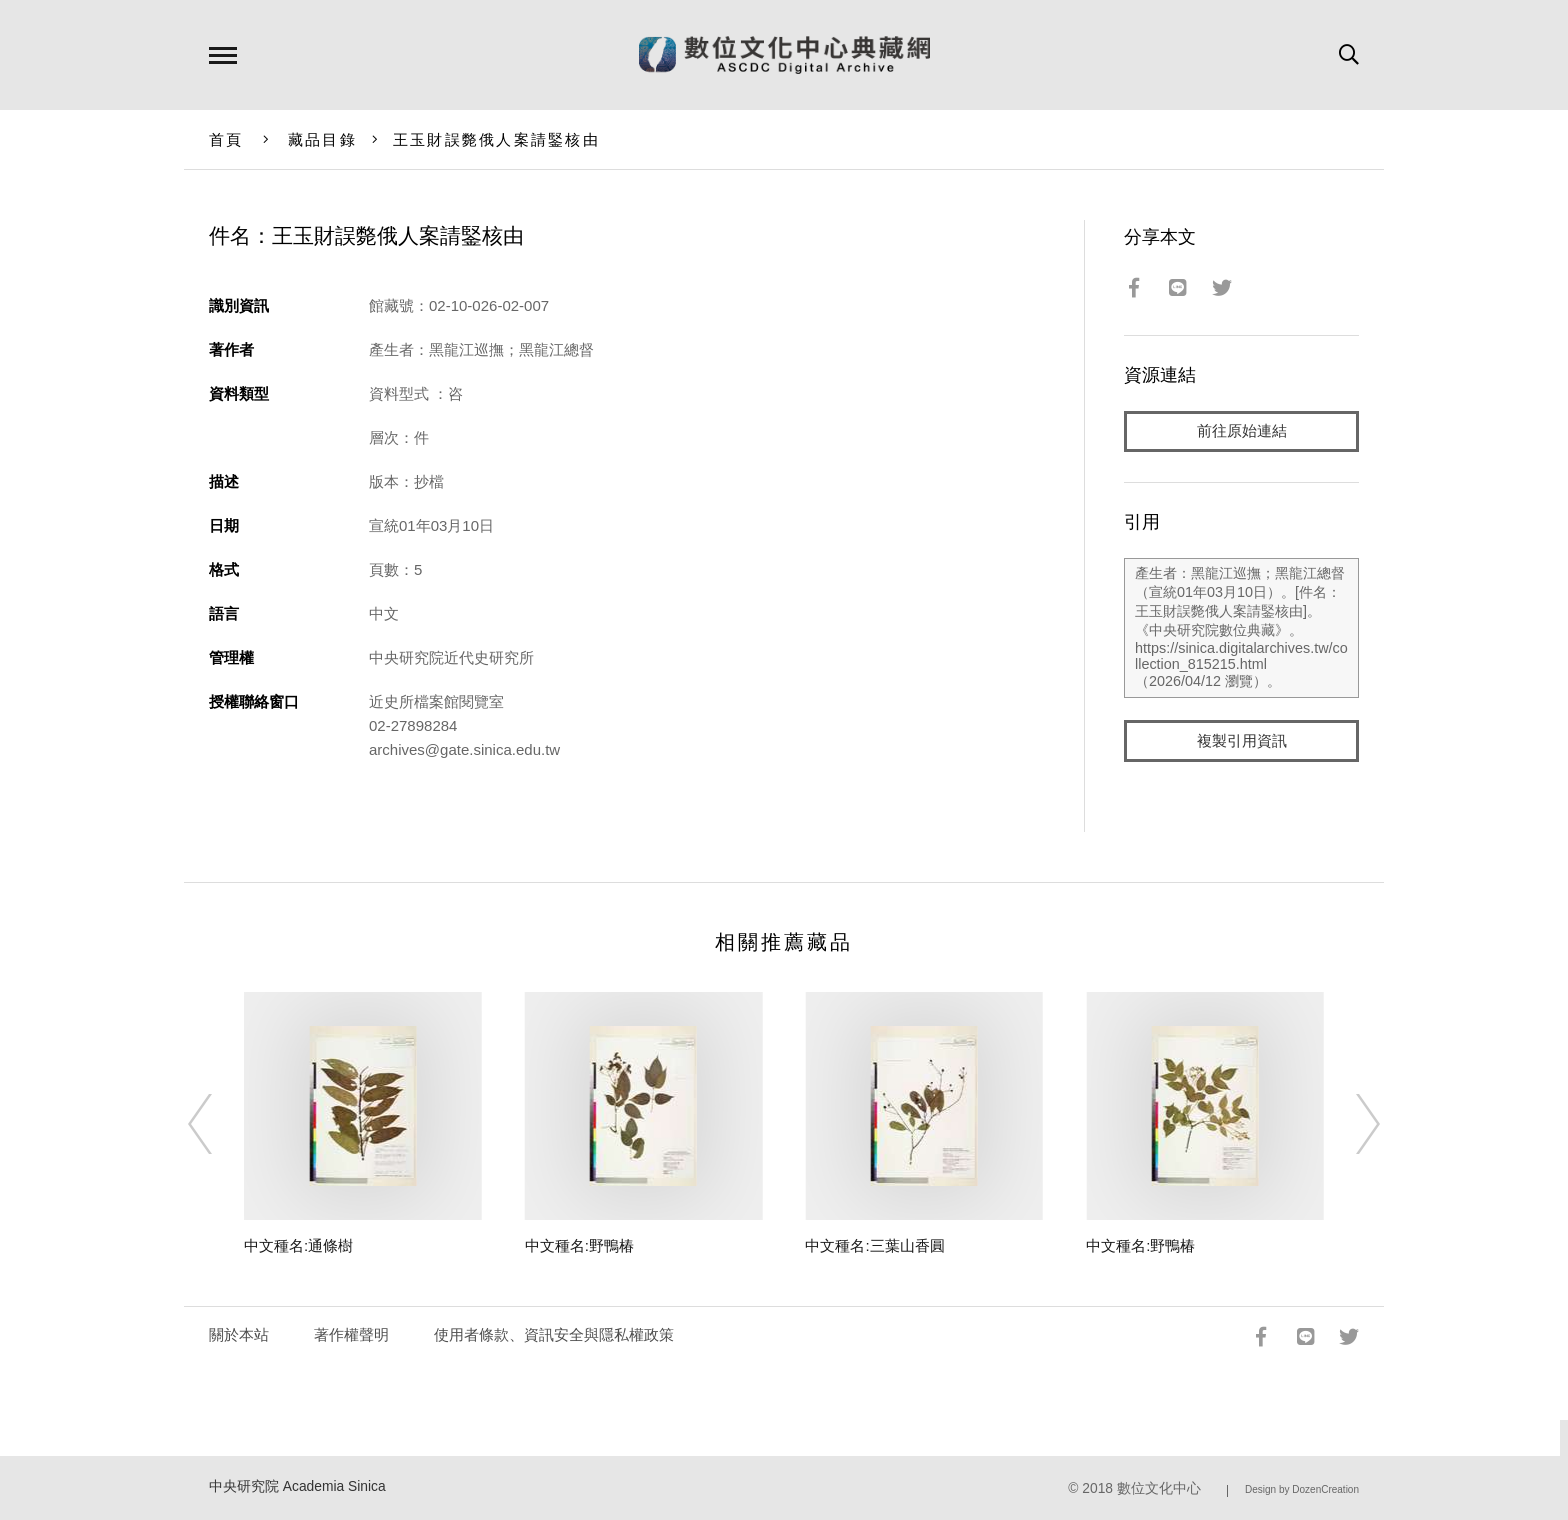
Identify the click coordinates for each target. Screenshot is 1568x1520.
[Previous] (218, 1124)
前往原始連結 (1242, 431)
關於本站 (239, 1334)
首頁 (226, 139)
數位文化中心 (1159, 1488)
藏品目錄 (322, 139)
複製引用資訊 (1242, 741)
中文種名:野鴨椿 (579, 1245)
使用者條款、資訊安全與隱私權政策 (554, 1334)
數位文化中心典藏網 (784, 55)
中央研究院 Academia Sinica (297, 1486)
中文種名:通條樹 (298, 1245)
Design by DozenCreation (1302, 1489)
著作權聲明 (351, 1334)
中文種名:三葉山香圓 (874, 1245)
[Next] (1350, 1124)
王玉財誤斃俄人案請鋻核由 (496, 139)
